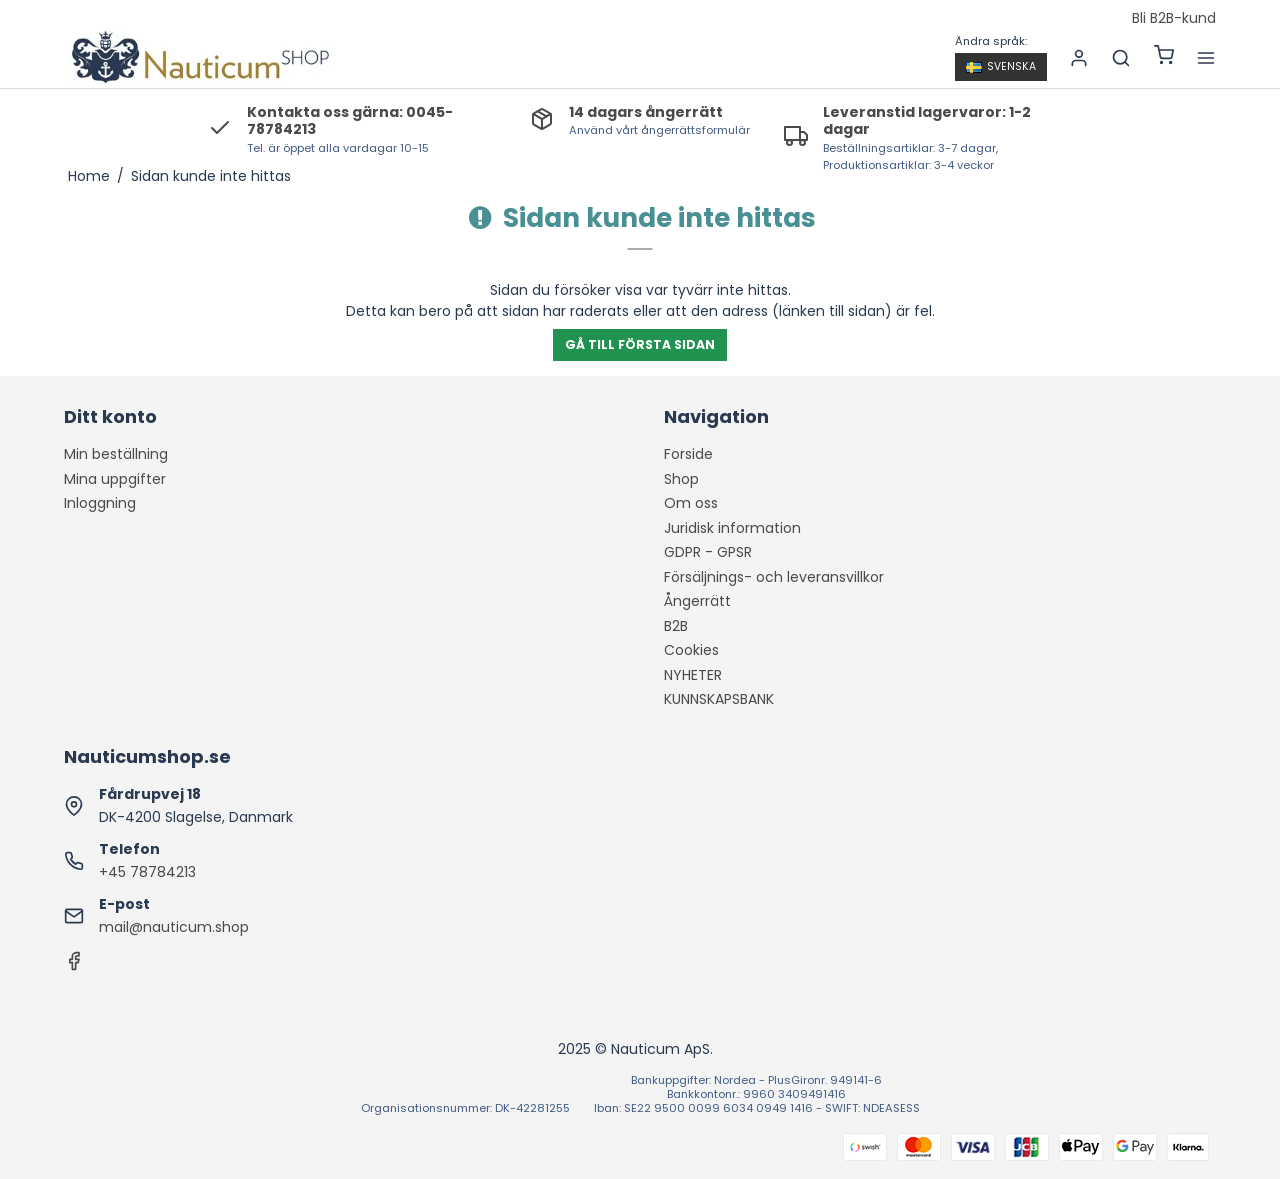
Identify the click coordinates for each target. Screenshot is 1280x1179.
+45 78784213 (147, 872)
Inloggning (100, 503)
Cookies (691, 650)
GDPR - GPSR (708, 552)
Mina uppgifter (115, 479)
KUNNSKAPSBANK (719, 699)
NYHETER (693, 675)
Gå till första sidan (640, 344)
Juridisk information (732, 528)
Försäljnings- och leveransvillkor (774, 577)
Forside (688, 454)
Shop (681, 479)
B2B (676, 626)
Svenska (1001, 66)
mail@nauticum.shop (174, 927)
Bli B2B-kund (1174, 19)
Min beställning (116, 454)
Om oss (691, 503)
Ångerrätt (697, 601)
